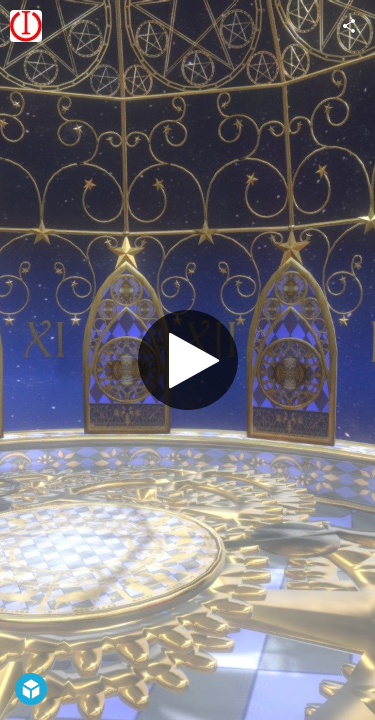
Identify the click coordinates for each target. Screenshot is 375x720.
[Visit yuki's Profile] (26, 26)
